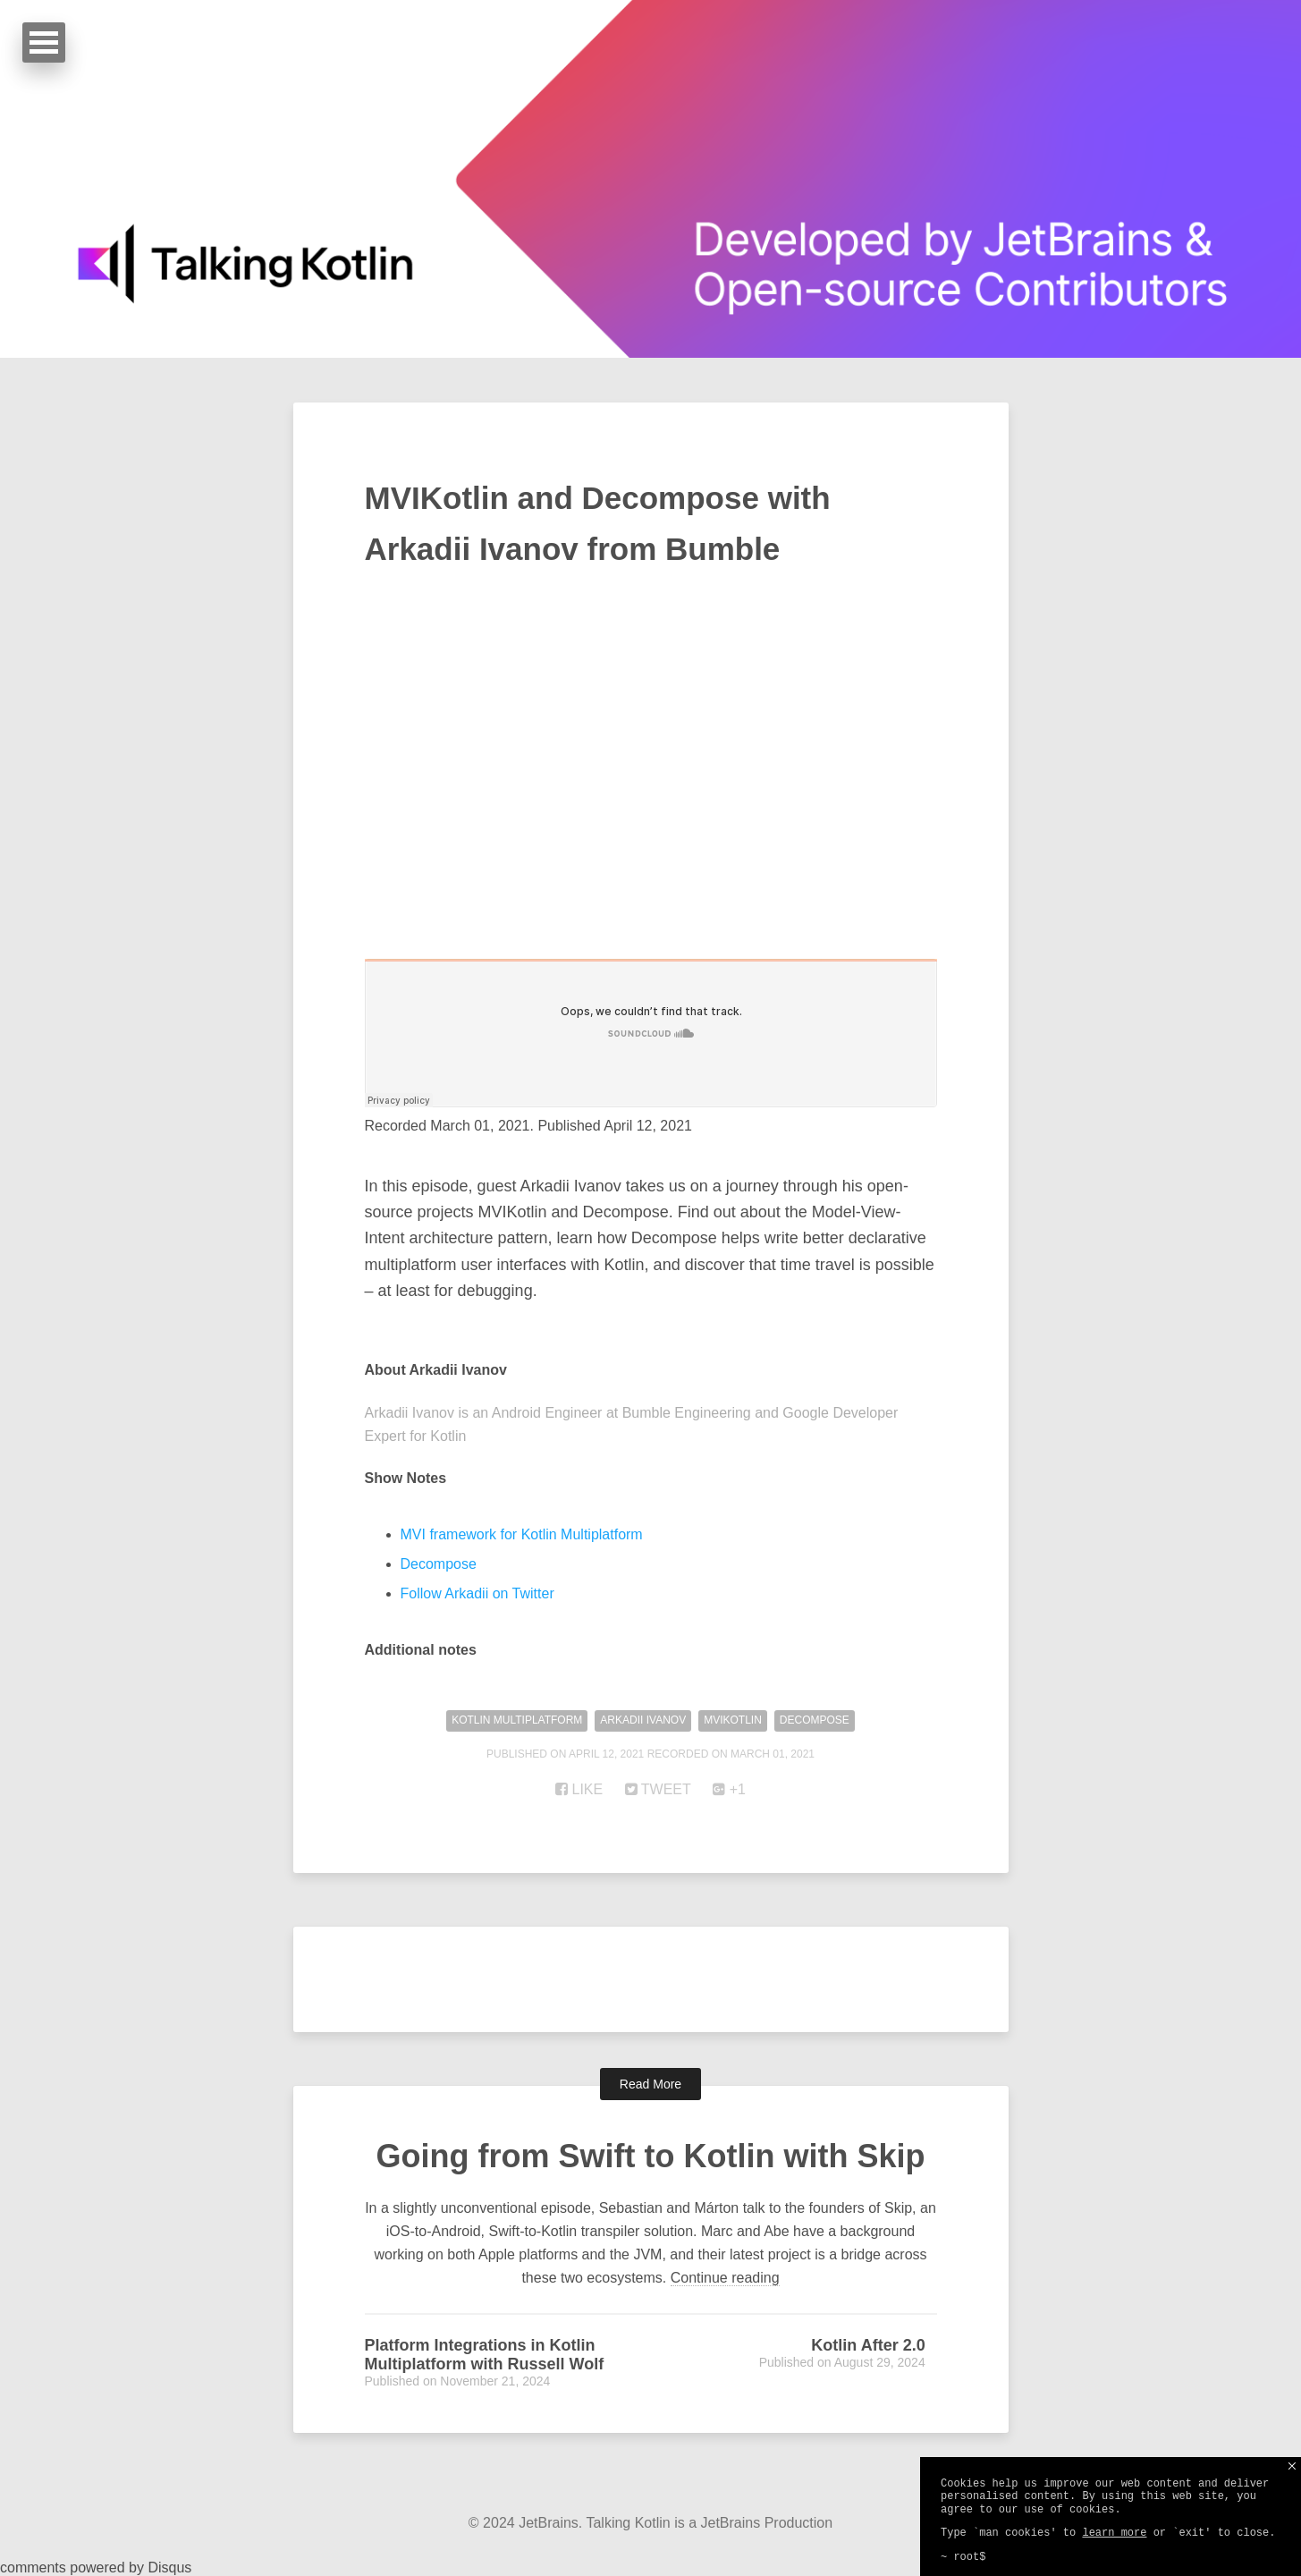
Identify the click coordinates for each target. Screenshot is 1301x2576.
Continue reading (725, 2277)
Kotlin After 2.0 (868, 2345)
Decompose (439, 1564)
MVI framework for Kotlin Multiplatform (522, 1534)
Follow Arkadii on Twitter (477, 1593)
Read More (650, 2084)
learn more (1114, 2533)
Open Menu (43, 42)
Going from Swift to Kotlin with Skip (650, 2156)
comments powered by (95, 2567)
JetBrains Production (767, 2522)
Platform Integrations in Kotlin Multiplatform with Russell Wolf (484, 2354)
